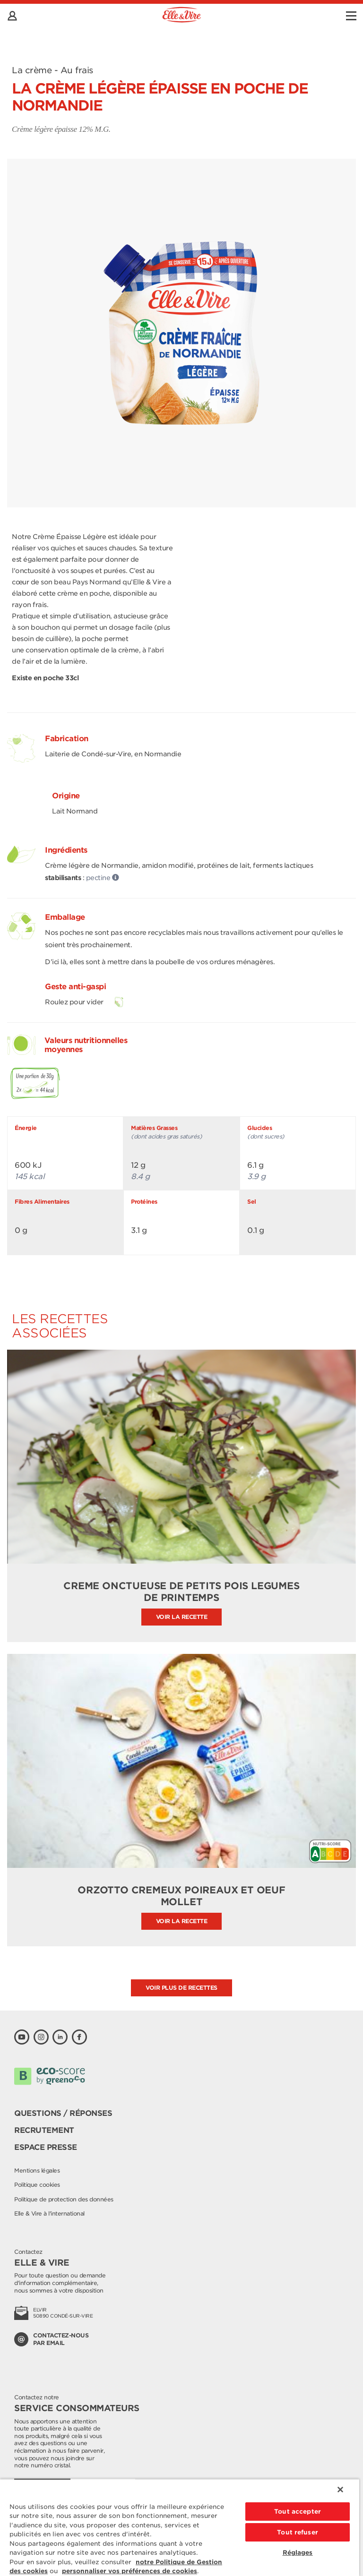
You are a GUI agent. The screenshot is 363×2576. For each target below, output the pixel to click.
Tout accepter (297, 2511)
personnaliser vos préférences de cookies (129, 2571)
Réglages (298, 2552)
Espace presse (45, 2147)
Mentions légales (37, 2170)
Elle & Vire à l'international (49, 2213)
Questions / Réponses (63, 2113)
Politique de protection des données (63, 2199)
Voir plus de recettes (181, 1987)
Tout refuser (297, 2532)
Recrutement (44, 2130)
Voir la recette (181, 1616)
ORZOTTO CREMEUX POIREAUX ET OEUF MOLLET (181, 1896)
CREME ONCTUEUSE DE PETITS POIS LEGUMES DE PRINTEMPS (181, 1591)
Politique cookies (37, 2184)
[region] (179, 2527)
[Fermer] (340, 2489)
